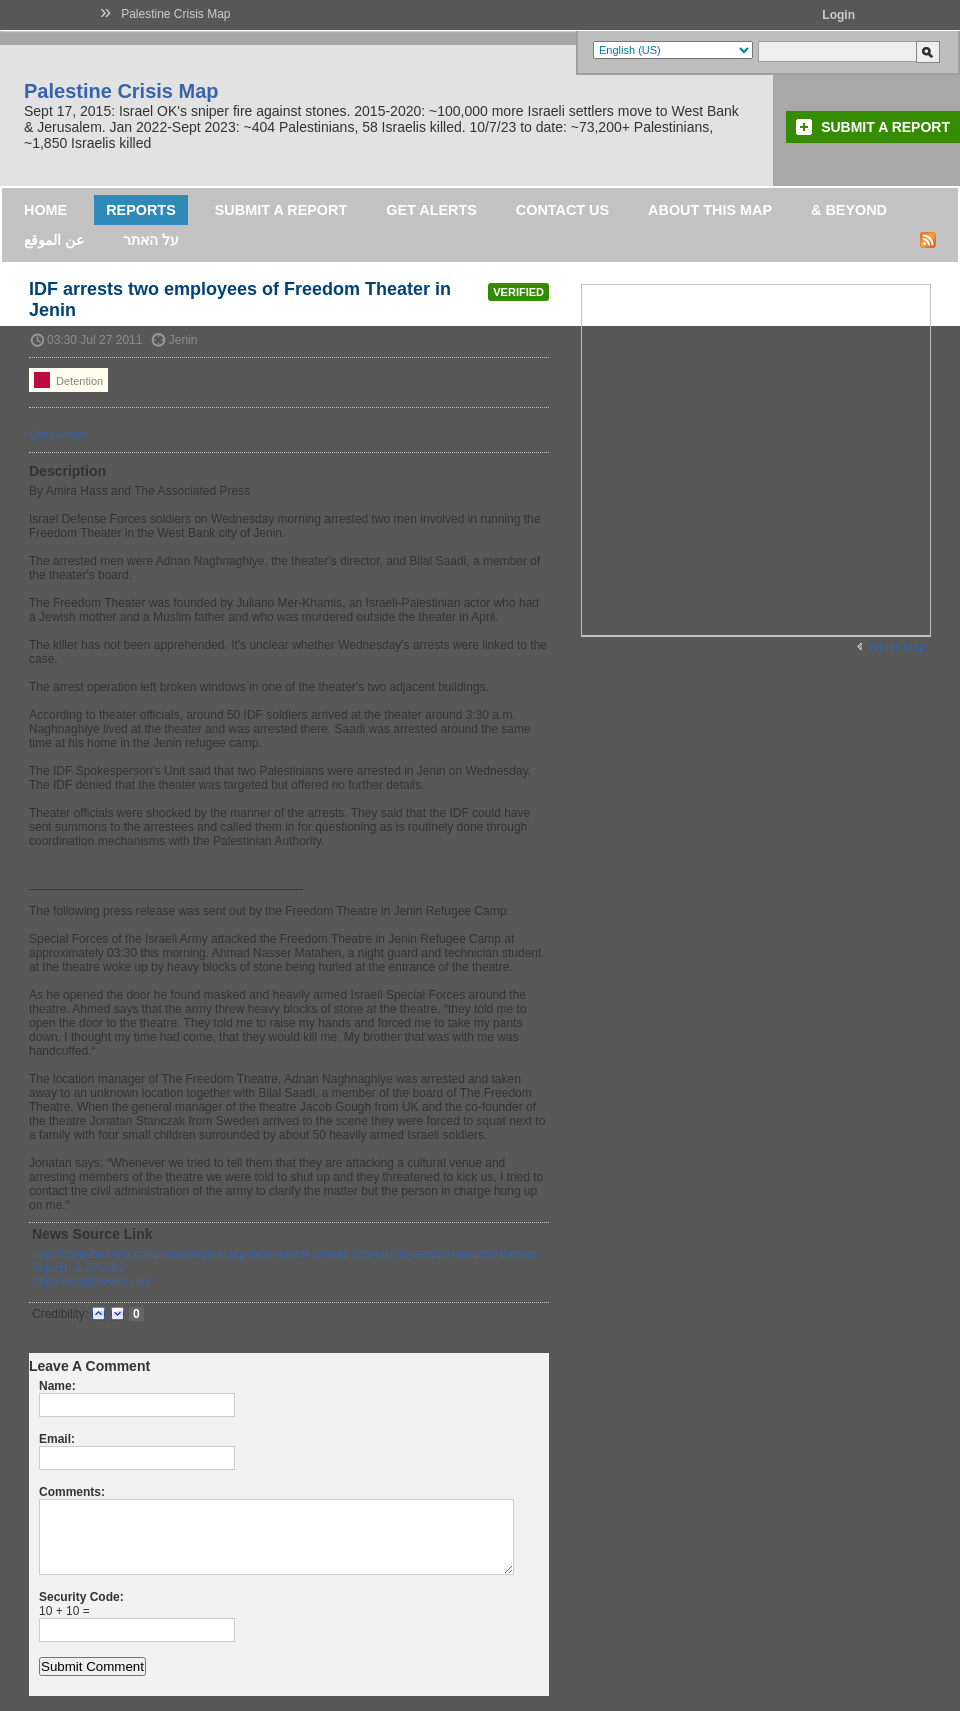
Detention (68, 380)
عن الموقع (54, 240)
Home (45, 210)
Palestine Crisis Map (175, 14)
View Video (59, 435)
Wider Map (897, 647)
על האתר (151, 240)
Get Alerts (431, 210)
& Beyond (849, 210)
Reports (141, 210)
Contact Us (562, 210)
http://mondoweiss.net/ (92, 1282)
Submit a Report (885, 127)
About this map (710, 210)
